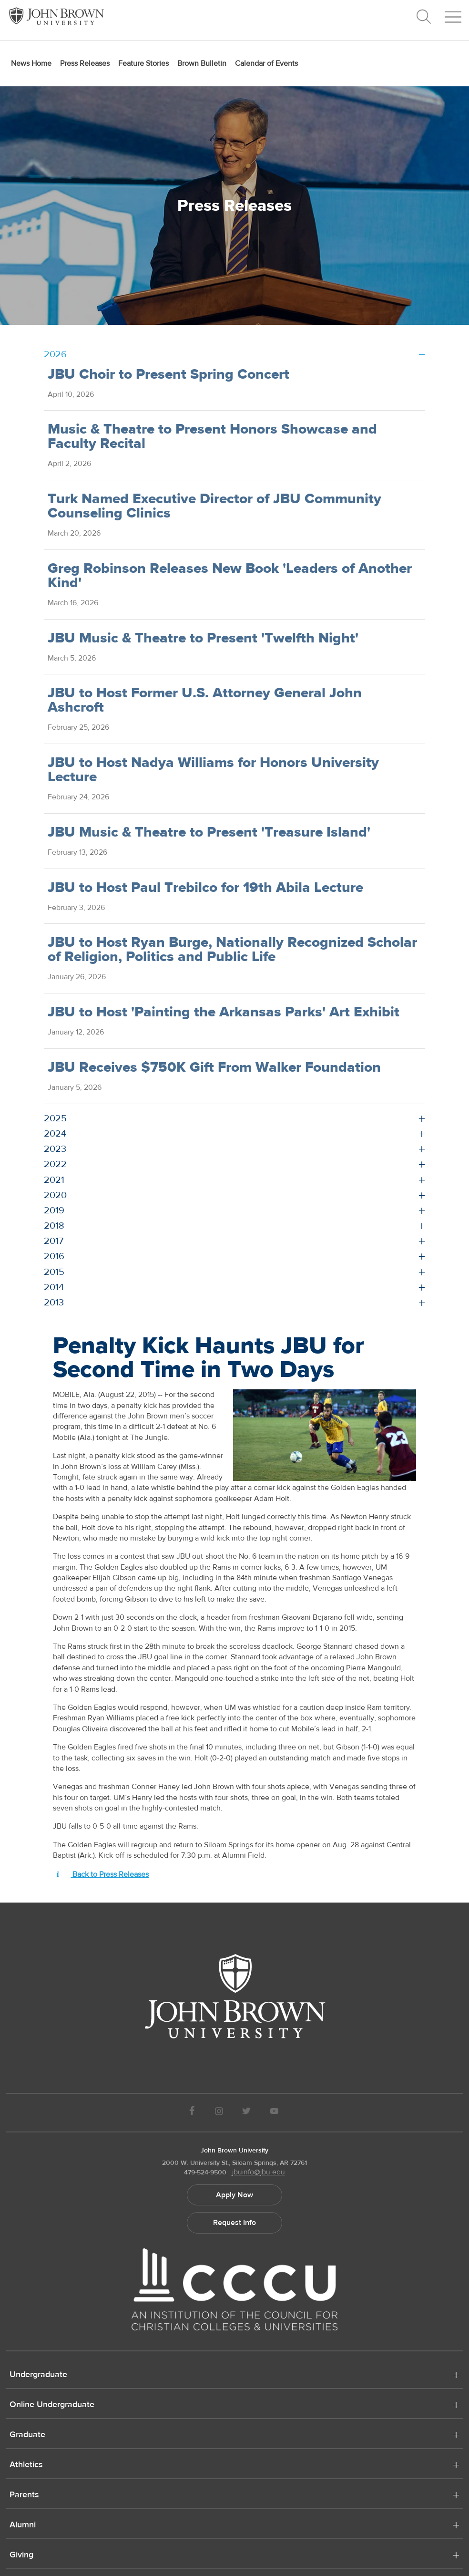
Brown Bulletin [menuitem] (201, 63)
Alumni (23, 2525)
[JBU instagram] (218, 2112)
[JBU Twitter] (246, 2112)
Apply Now (234, 2195)
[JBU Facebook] (191, 2112)
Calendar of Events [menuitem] (266, 63)
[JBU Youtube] (274, 2112)
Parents (24, 2495)
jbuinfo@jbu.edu (258, 2172)
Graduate (27, 2435)
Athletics (26, 2465)
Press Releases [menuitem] (85, 63)
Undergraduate (38, 2375)
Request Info (234, 2222)
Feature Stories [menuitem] (143, 63)
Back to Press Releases (103, 1874)
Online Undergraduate (52, 2405)
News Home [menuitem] (31, 63)
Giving (21, 2555)
